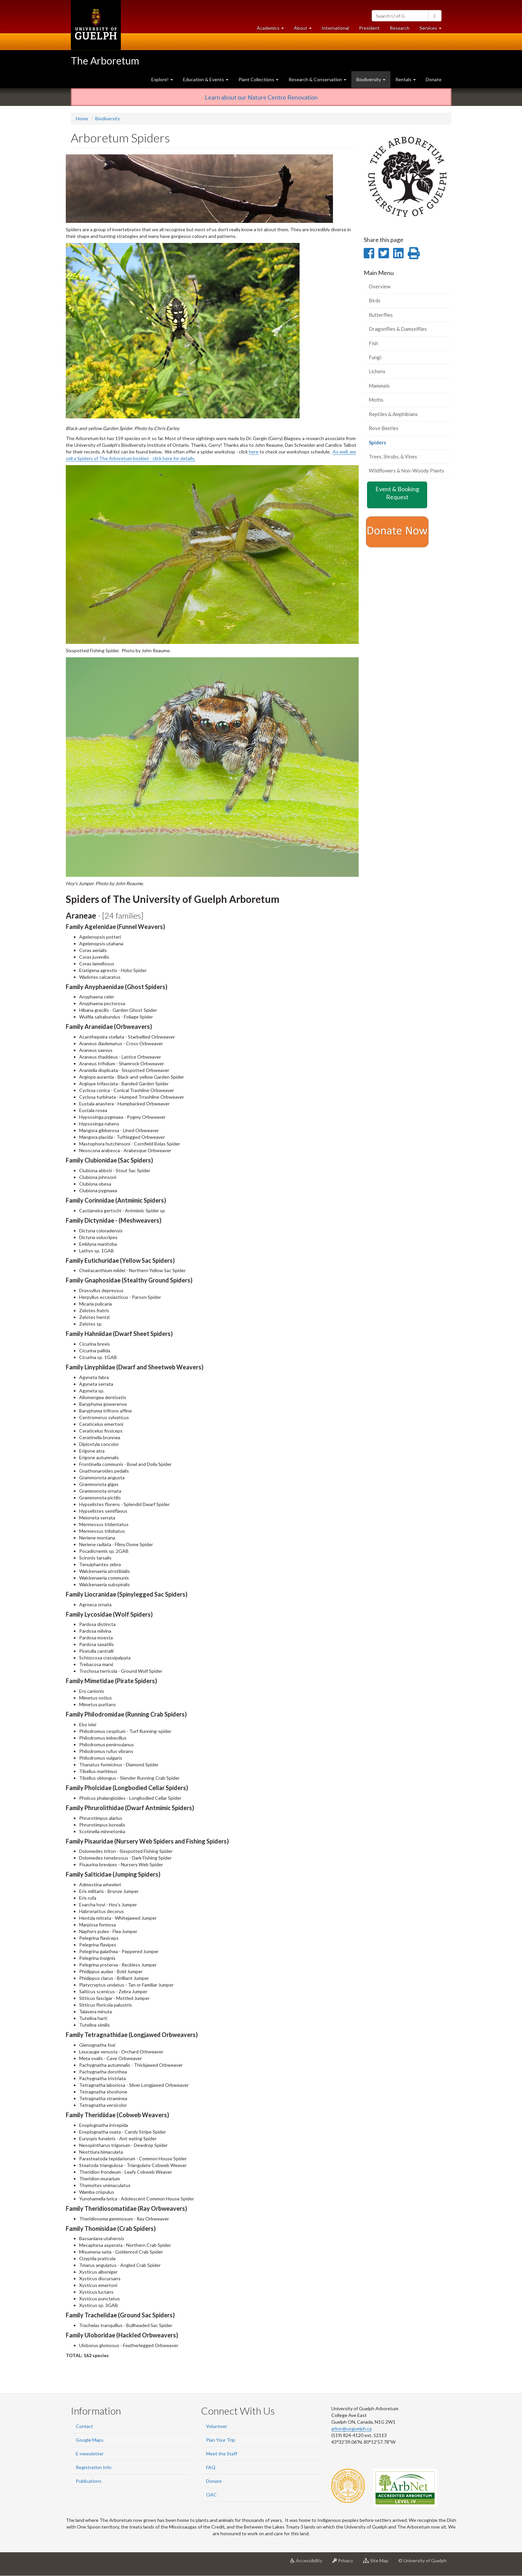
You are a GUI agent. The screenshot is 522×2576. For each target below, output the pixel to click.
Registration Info (94, 2467)
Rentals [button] (405, 79)
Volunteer (216, 2426)
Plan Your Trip (220, 2440)
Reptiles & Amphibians (393, 414)
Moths (376, 400)
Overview (379, 286)
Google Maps (90, 2440)
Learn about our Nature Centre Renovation (261, 97)
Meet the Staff (221, 2453)
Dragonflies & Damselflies (398, 329)
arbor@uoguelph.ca (351, 2428)
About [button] (305, 29)
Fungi (375, 357)
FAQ (210, 2467)
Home (82, 118)
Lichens (377, 371)
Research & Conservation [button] (317, 79)
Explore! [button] (162, 79)
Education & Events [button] (205, 79)
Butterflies (381, 315)
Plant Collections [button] (258, 79)
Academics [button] (273, 29)
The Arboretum (105, 60)
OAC (211, 2494)
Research (402, 29)
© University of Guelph (422, 2560)
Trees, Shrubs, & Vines (393, 456)
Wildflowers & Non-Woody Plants (406, 470)
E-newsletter (90, 2453)
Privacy (345, 2563)
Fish (373, 343)
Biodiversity (107, 118)
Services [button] (433, 29)
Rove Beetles (383, 428)
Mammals (379, 386)
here (253, 451)
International (335, 28)
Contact (84, 2426)
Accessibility (308, 2563)
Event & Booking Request (397, 493)
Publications (89, 2481)
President (369, 28)
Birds (374, 300)
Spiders (387, 444)
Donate (434, 79)
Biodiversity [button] (370, 79)
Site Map (378, 2563)
